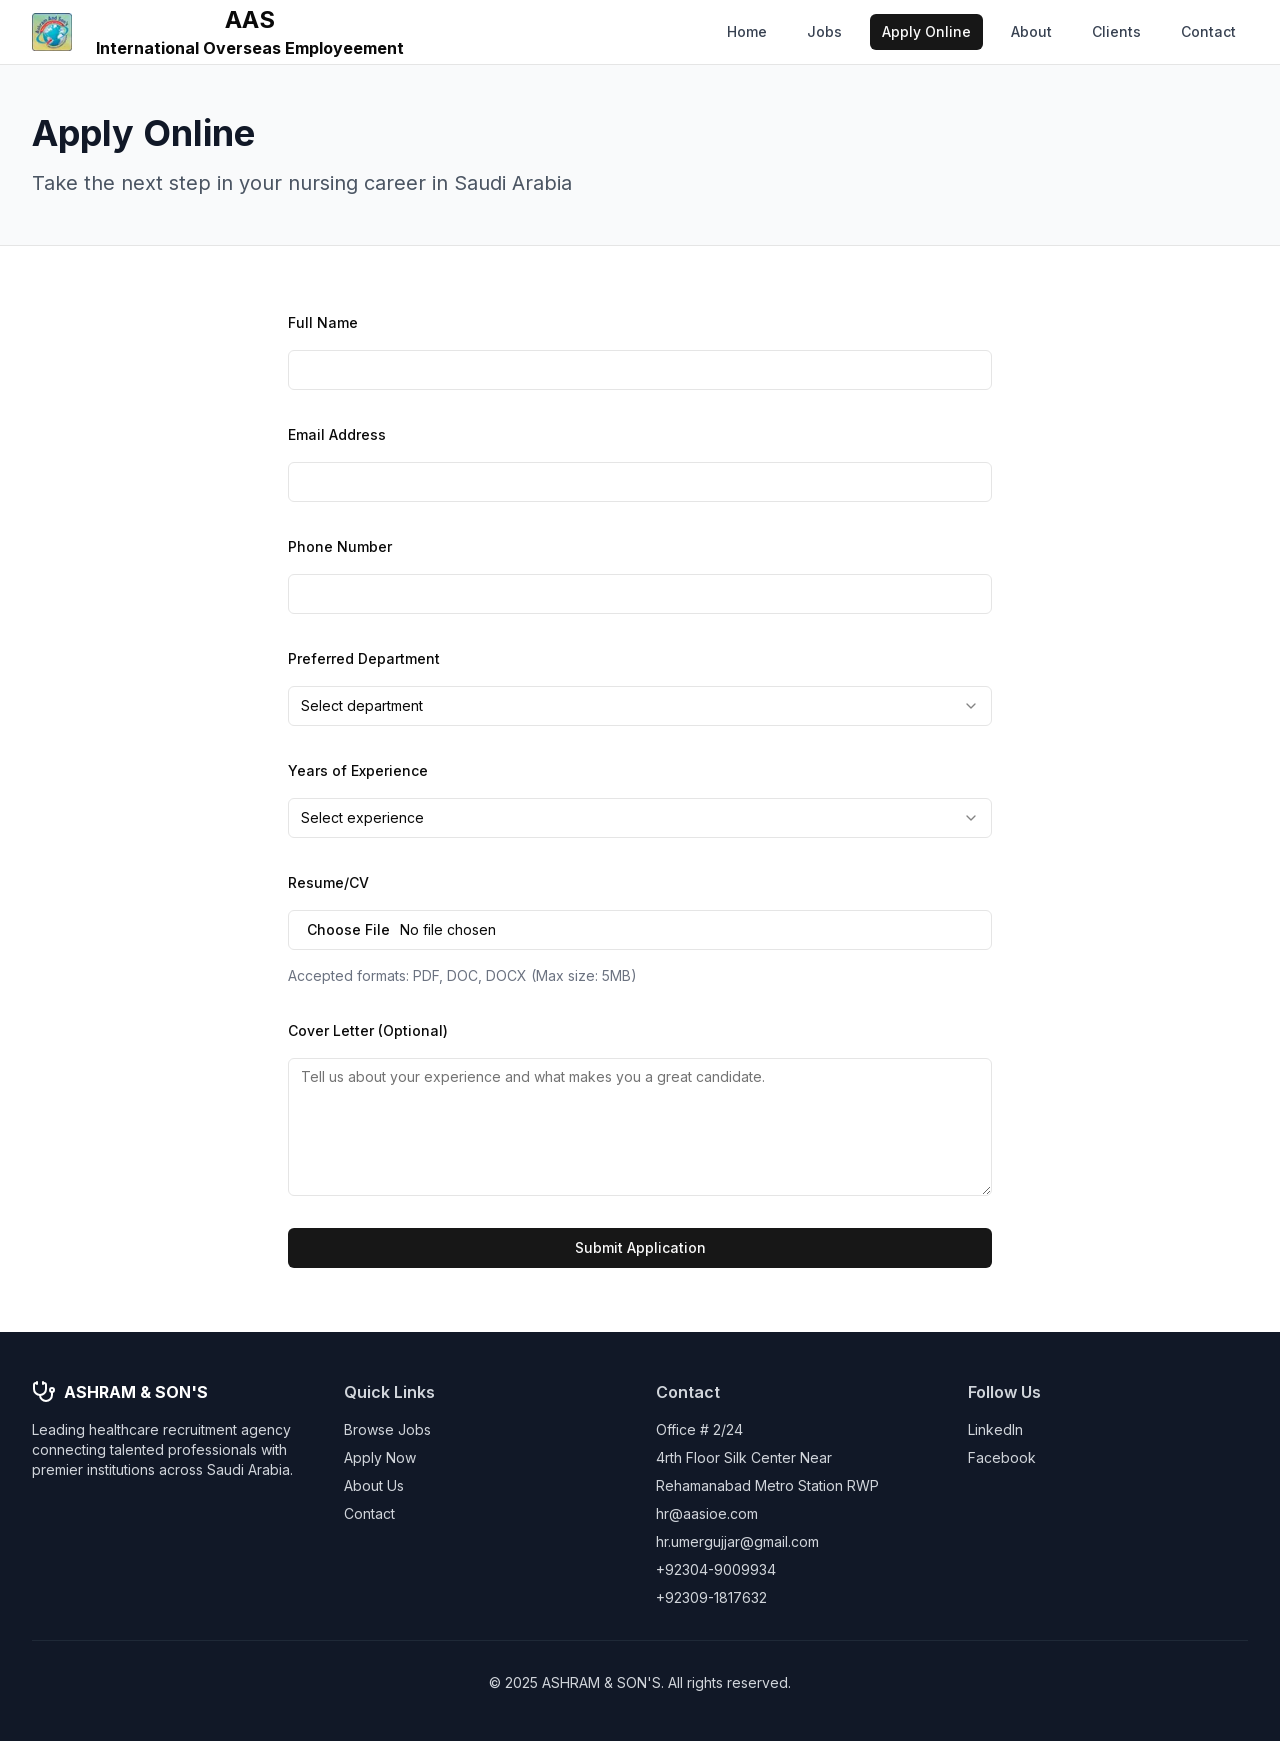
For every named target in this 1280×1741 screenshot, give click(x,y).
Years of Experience (358, 770)
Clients (1116, 31)
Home (747, 31)
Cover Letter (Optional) (368, 1030)
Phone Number (340, 546)
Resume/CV (328, 882)
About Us (374, 1485)
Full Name (323, 322)
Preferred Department (364, 658)
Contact (1208, 31)
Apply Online (926, 31)
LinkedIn (995, 1429)
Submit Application (640, 1247)
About (1031, 31)
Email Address (337, 434)
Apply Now (380, 1457)
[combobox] (640, 706)
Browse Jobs (387, 1429)
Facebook (1002, 1457)
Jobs (824, 31)
